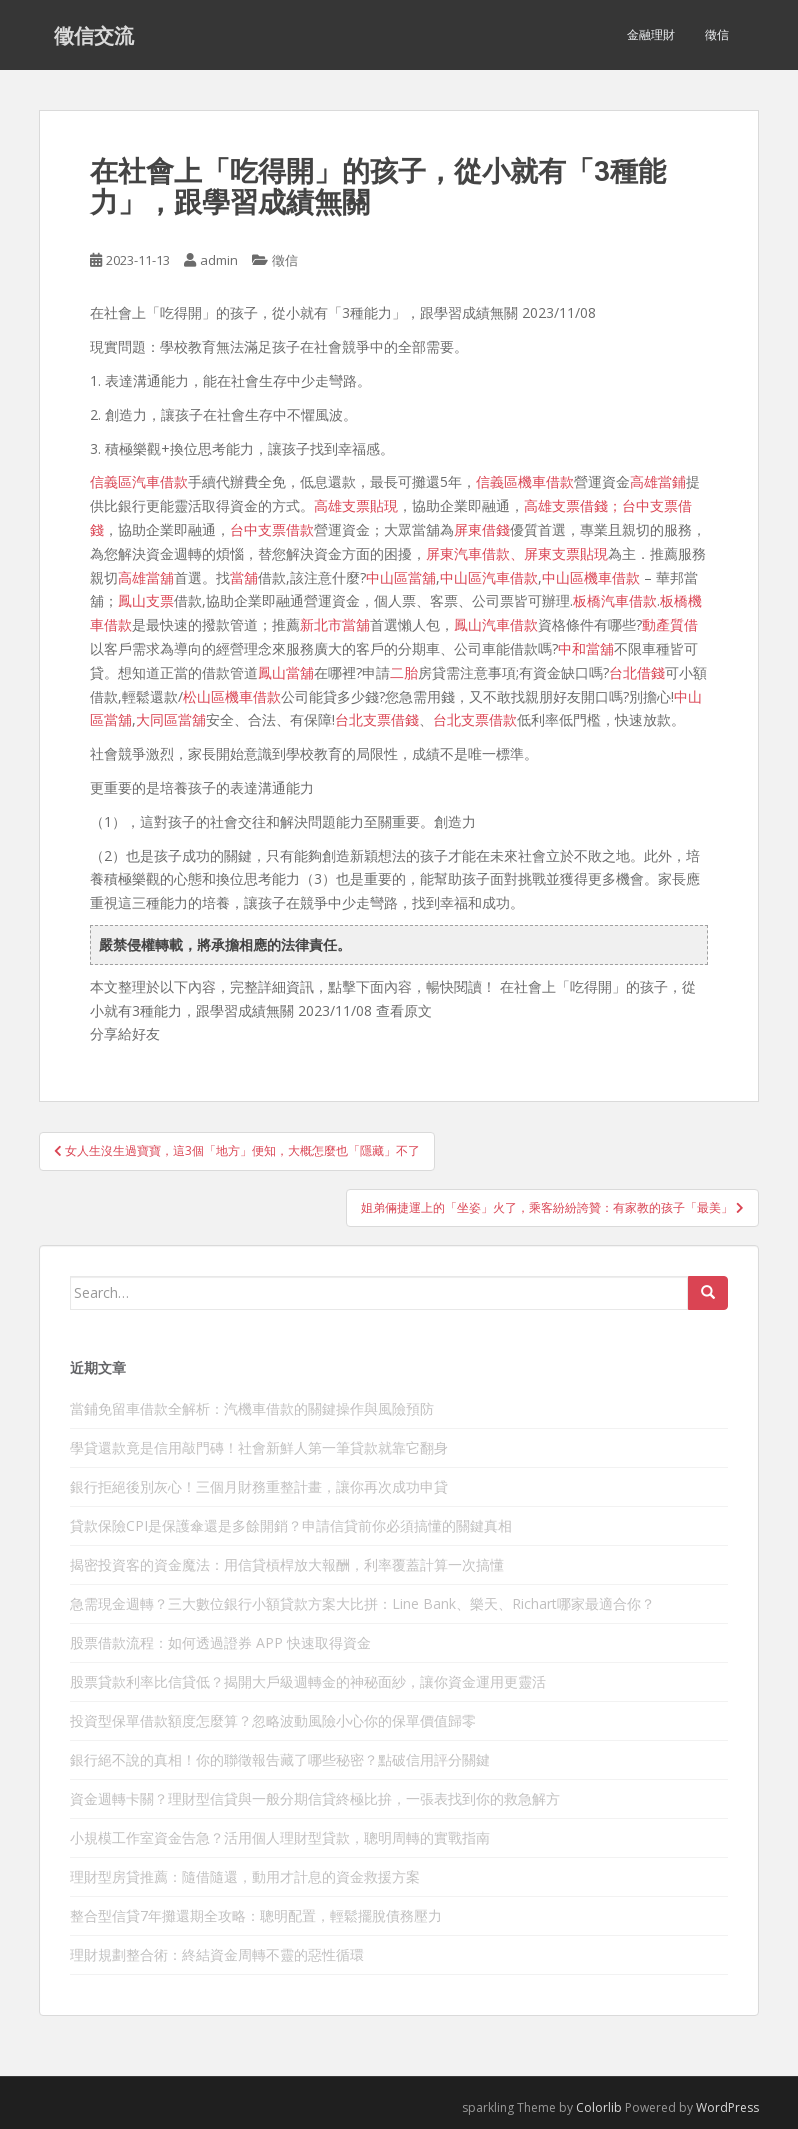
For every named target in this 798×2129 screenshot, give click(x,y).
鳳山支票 (146, 600)
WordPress (727, 2107)
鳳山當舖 (286, 672)
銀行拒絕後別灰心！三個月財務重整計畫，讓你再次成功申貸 (259, 1486)
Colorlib (599, 2107)
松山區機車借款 (232, 696)
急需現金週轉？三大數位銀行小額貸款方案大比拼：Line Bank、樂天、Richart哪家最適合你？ (362, 1603)
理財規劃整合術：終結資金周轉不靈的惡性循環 (217, 1954)
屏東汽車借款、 (475, 553)
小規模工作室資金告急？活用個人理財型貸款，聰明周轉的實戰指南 (280, 1837)
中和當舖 (586, 648)
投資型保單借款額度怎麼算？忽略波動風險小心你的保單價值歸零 (273, 1720)
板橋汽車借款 (615, 600)
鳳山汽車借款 (496, 624)
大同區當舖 (171, 719)
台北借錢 (637, 672)
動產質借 (670, 624)
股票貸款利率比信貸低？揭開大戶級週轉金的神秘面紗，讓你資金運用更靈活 (308, 1681)
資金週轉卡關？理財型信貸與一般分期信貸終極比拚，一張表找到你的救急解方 (315, 1798)
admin (219, 260)
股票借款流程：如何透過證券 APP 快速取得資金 (220, 1642)
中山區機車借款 (591, 577)
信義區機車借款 (525, 481)
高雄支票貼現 (356, 505)
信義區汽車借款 (139, 481)
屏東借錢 (482, 529)
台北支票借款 (475, 719)
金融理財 (651, 34)
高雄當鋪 (658, 481)
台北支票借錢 (377, 719)
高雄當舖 (146, 577)
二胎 (404, 672)
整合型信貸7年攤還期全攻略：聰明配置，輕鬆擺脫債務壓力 (256, 1915)
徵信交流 (94, 35)
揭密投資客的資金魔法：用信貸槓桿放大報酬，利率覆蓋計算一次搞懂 (287, 1564)
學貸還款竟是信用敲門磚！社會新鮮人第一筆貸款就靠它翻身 (259, 1447)
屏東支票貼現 (566, 553)
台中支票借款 (272, 529)
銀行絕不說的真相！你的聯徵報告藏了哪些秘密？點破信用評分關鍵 (280, 1759)
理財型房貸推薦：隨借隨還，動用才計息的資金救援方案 (245, 1876)
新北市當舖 (335, 624)
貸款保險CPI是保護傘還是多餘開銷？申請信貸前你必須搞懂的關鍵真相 (291, 1525)
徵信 (717, 34)
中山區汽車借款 (489, 577)
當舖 (244, 577)
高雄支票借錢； (573, 505)
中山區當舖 (401, 577)
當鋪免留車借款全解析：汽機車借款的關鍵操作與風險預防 (252, 1408)
